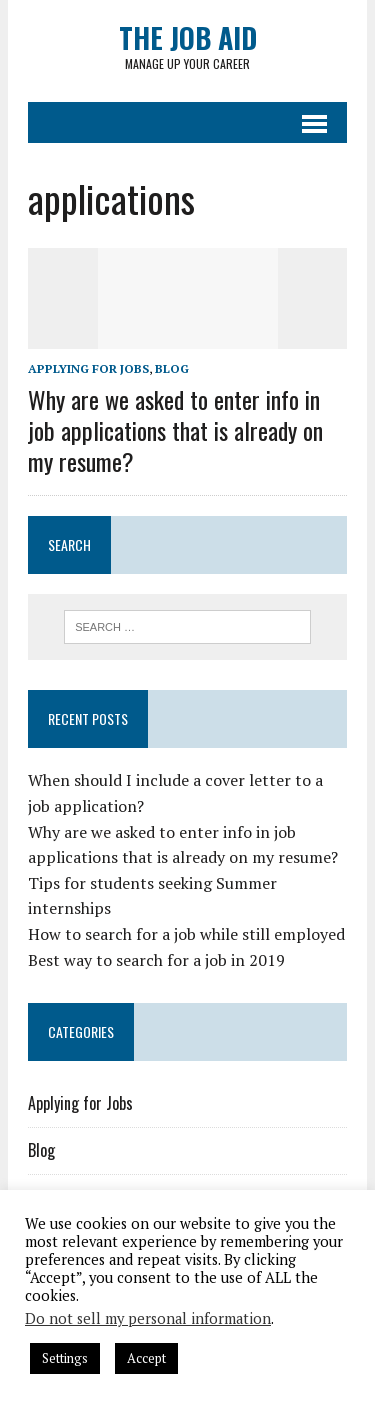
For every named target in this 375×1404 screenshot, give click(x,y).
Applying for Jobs (88, 368)
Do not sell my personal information (148, 1318)
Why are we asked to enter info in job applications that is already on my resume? (175, 430)
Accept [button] (146, 1358)
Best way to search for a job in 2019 (156, 960)
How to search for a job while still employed (186, 934)
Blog (172, 368)
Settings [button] (65, 1358)
